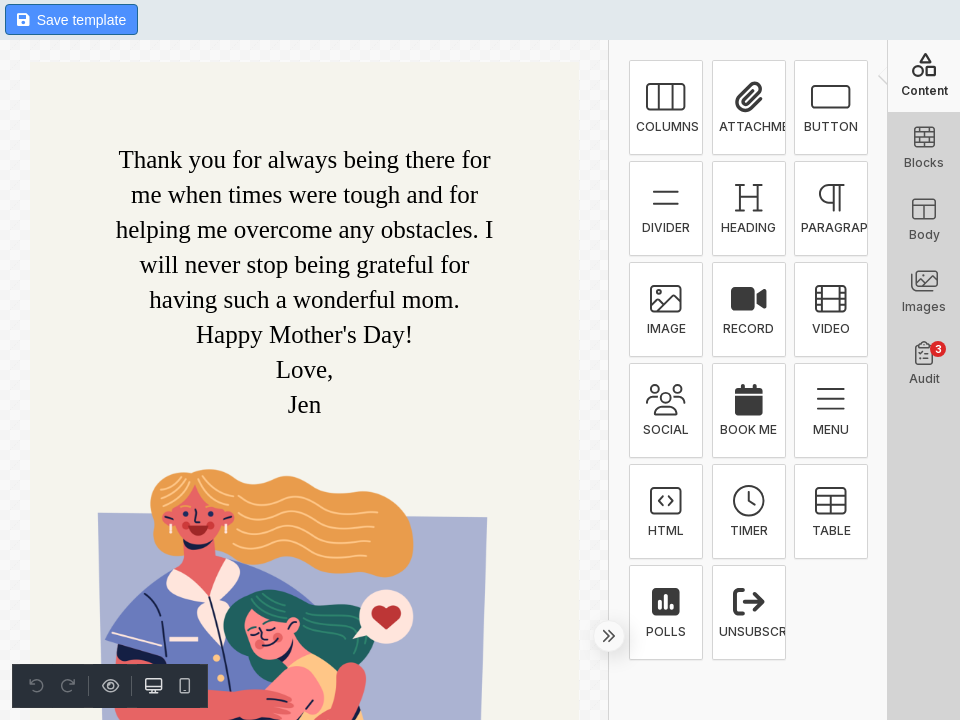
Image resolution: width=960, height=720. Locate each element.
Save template (71, 20)
